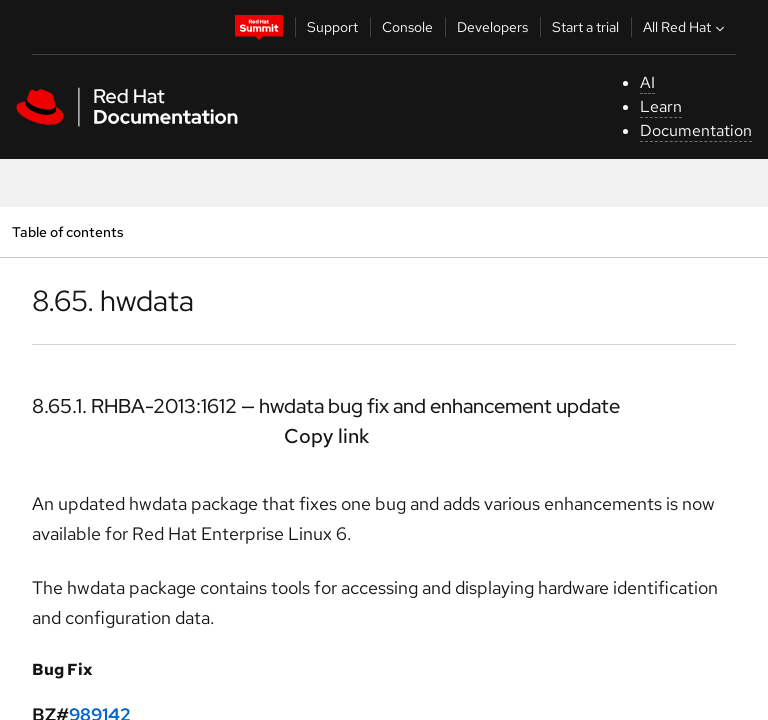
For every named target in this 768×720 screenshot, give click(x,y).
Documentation (696, 130)
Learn (661, 106)
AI (647, 82)
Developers (492, 27)
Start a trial (585, 27)
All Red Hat (686, 27)
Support (332, 27)
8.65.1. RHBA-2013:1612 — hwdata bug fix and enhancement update (326, 406)
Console (407, 27)
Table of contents (67, 231)
